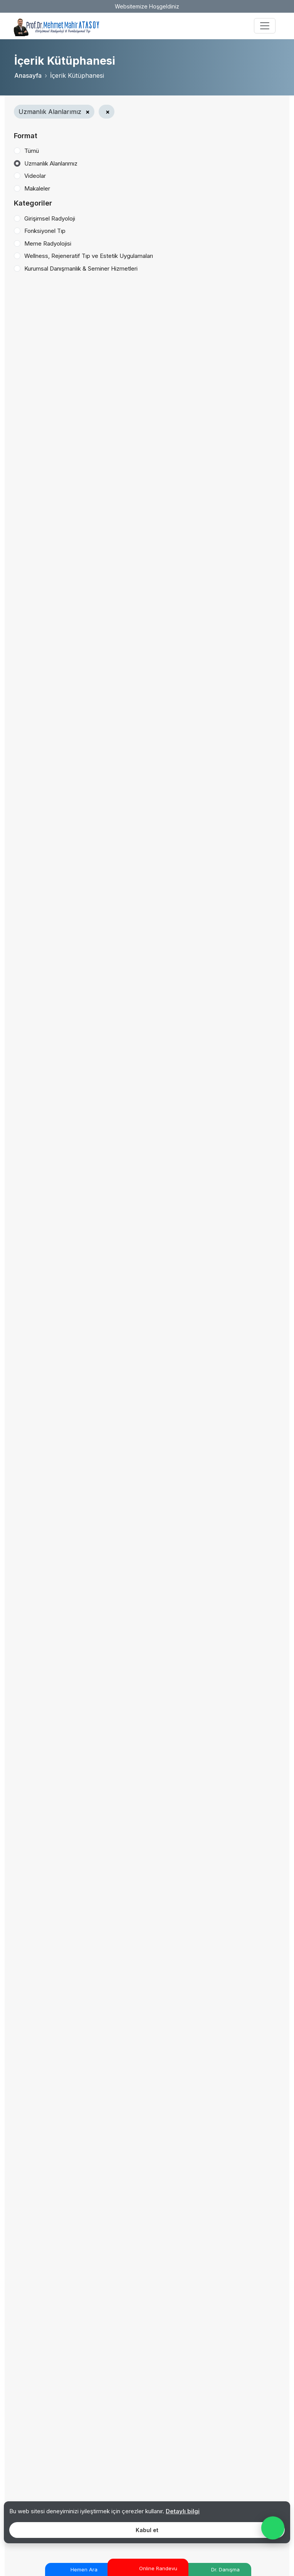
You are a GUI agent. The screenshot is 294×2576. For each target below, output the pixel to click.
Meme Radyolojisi (47, 243)
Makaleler (37, 188)
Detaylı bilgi (183, 2511)
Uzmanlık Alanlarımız (50, 163)
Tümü (31, 150)
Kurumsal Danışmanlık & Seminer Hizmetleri (81, 268)
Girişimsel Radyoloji (49, 218)
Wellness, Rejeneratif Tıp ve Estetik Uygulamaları (88, 255)
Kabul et (147, 2530)
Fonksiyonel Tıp (45, 230)
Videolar (35, 175)
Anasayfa (28, 75)
